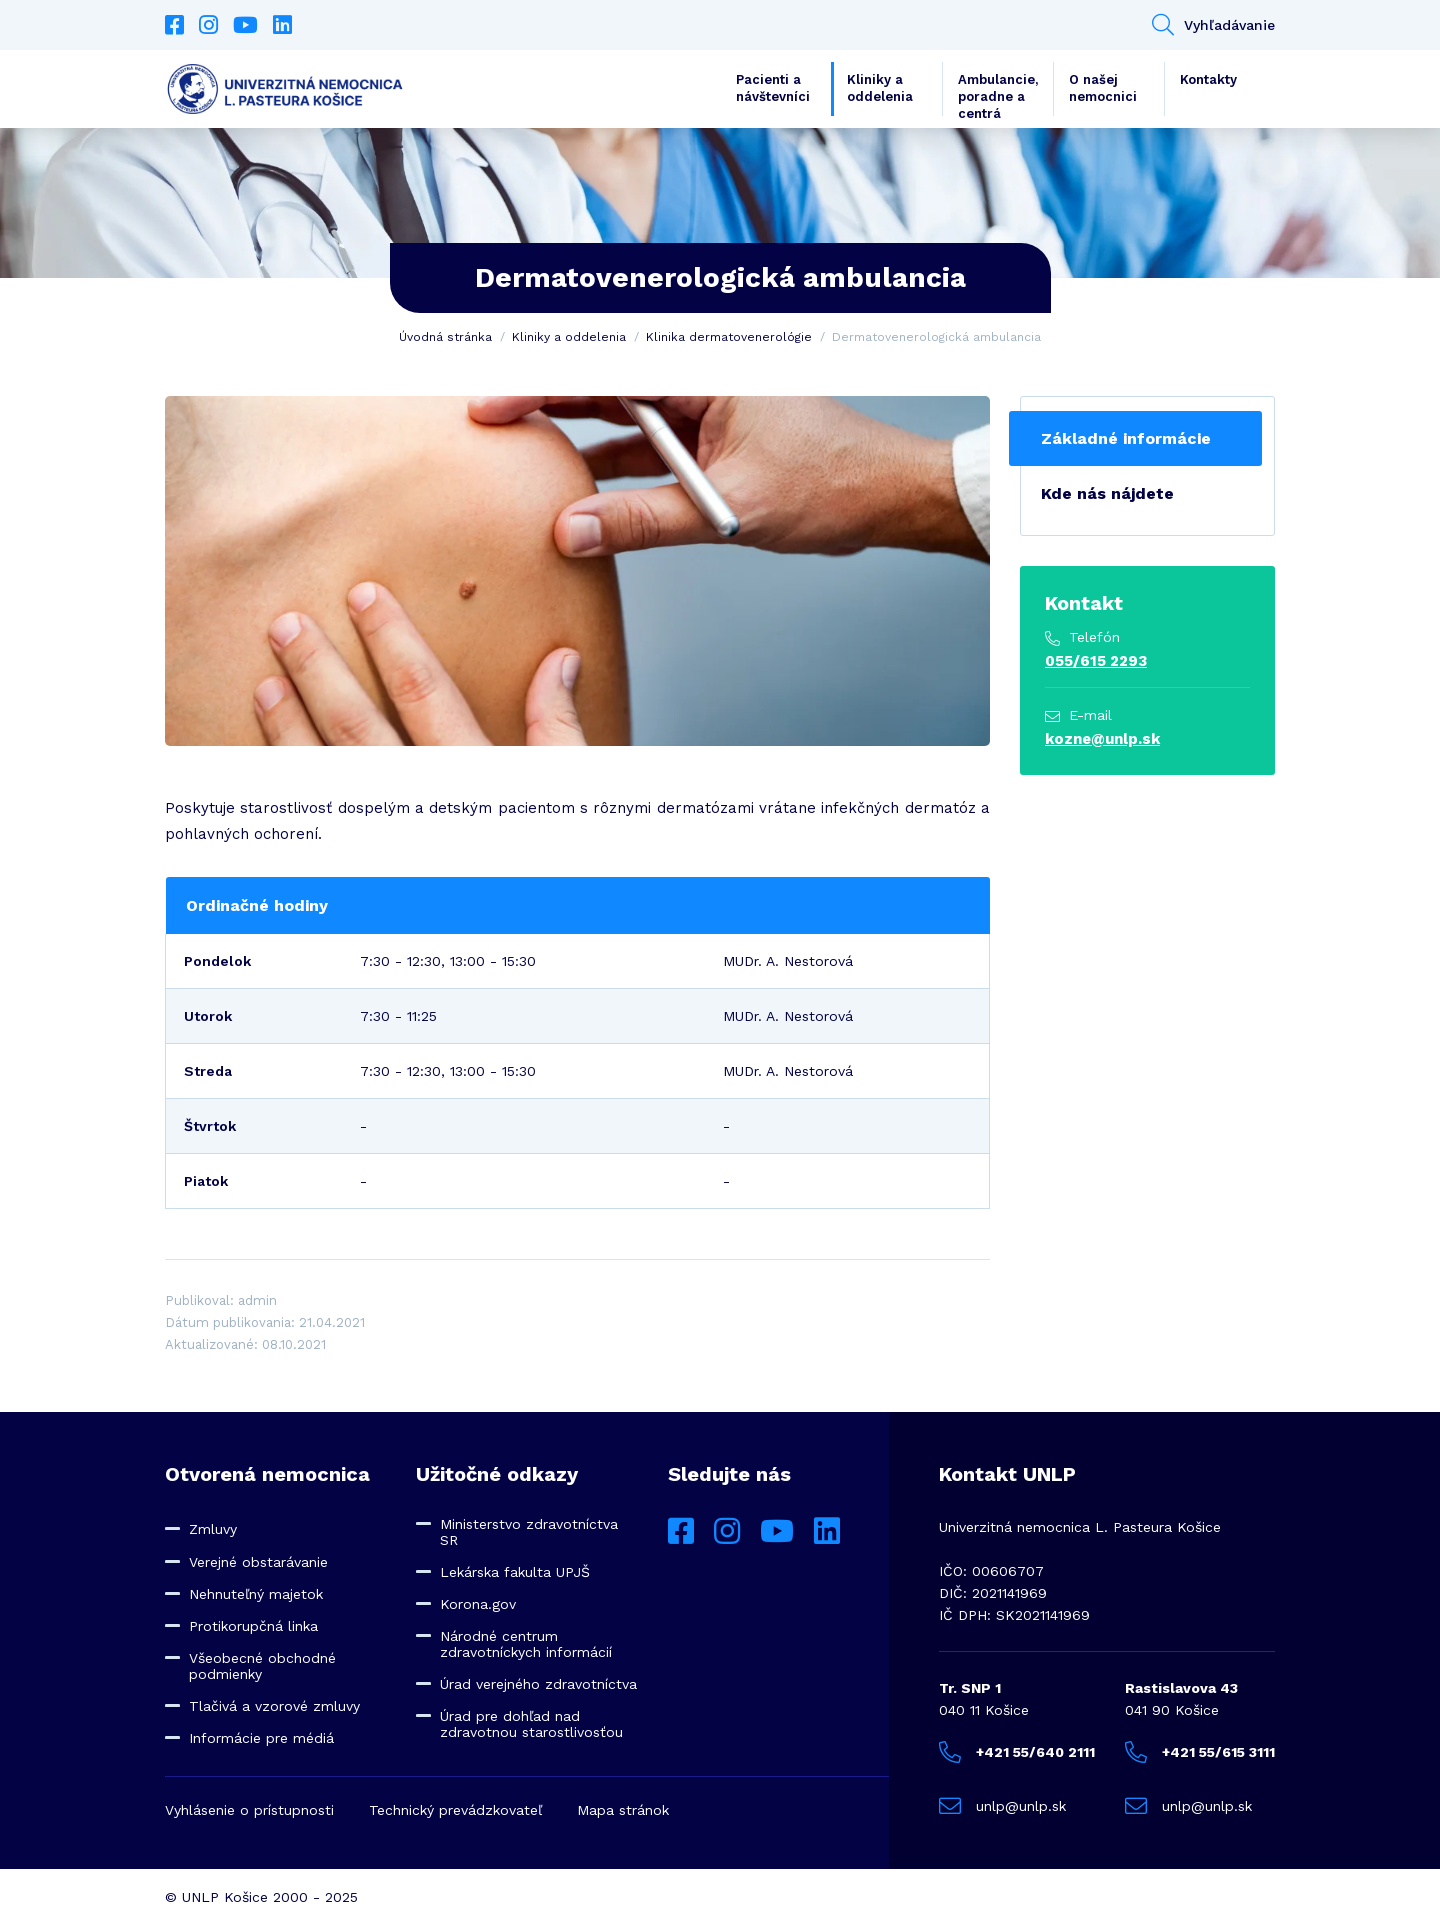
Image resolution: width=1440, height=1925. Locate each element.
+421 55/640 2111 (1017, 1752)
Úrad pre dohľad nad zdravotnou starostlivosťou (531, 1724)
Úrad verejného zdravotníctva (538, 1684)
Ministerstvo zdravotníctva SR (529, 1532)
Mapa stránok (623, 1810)
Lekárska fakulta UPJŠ (515, 1572)
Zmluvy (213, 1529)
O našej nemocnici (1103, 88)
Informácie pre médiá (261, 1738)
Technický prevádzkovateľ (455, 1810)
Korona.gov (478, 1604)
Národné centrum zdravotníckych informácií (526, 1644)
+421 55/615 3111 (1200, 1752)
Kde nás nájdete (1107, 493)
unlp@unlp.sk (1002, 1806)
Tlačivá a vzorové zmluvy (274, 1706)
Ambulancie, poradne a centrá (998, 94)
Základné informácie (1126, 438)
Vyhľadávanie (1213, 25)
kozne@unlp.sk (1102, 739)
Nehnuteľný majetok (256, 1594)
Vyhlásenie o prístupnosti (249, 1810)
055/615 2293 (1096, 661)
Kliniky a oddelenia (880, 88)
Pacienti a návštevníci (773, 88)
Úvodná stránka (445, 337)
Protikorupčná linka (253, 1626)
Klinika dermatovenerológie (729, 337)
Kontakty (1208, 79)
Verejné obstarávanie (258, 1562)
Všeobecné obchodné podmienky (262, 1666)
